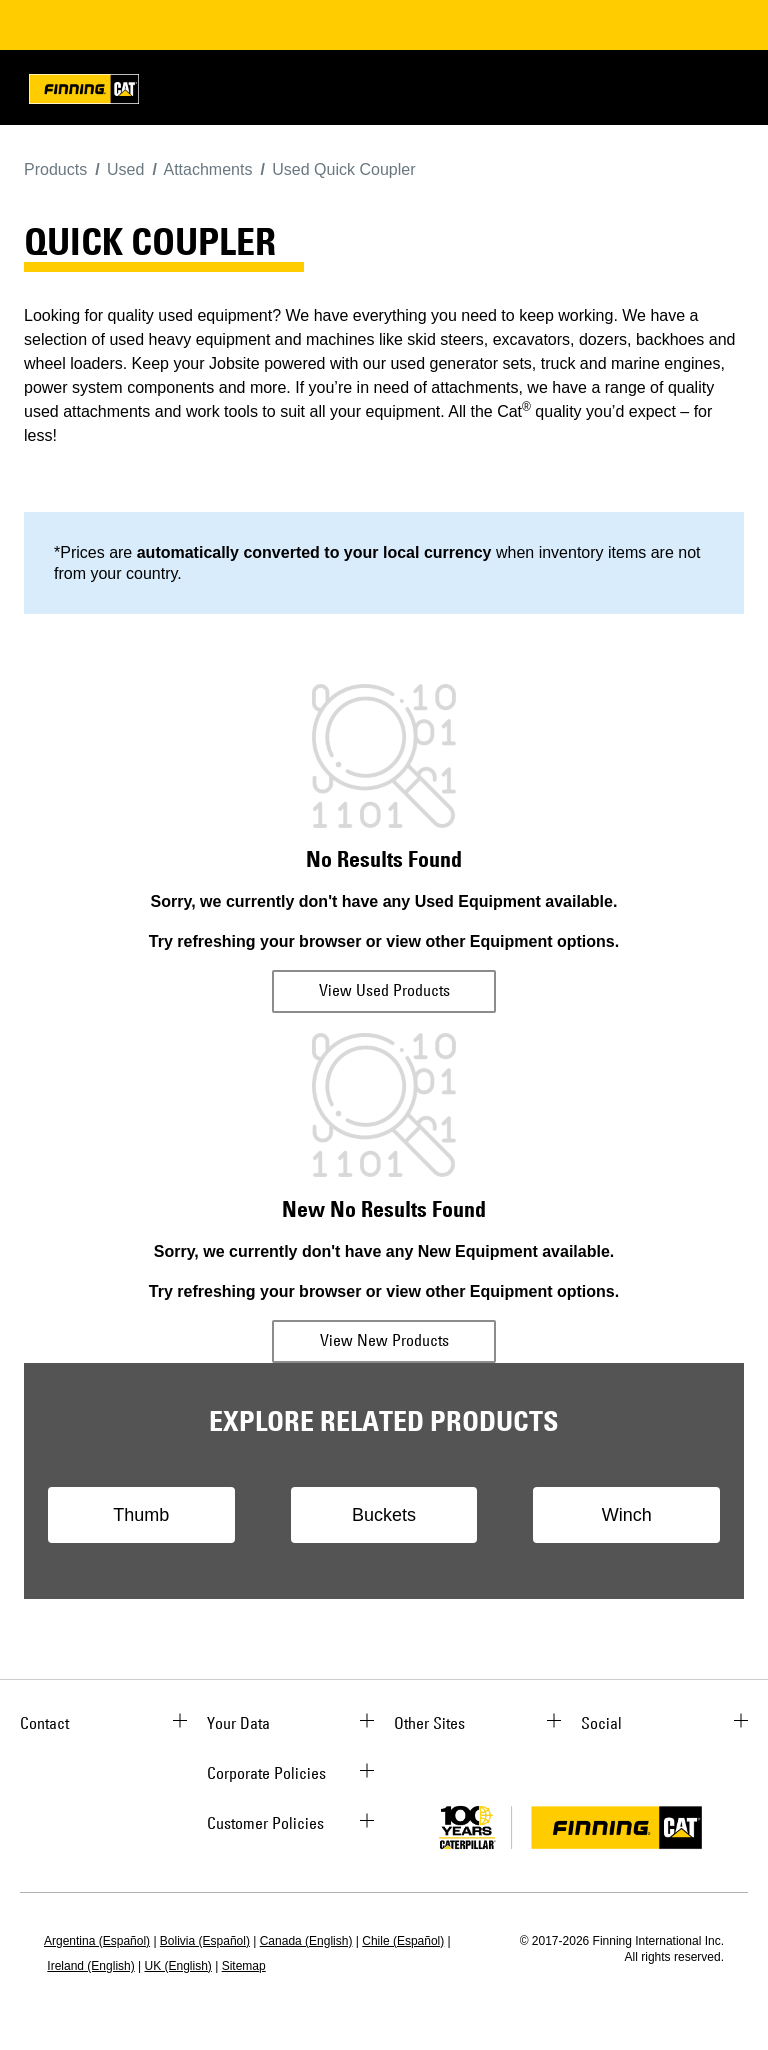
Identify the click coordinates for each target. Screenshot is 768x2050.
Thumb (141, 1515)
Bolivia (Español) (205, 1941)
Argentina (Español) (97, 1941)
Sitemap (244, 1966)
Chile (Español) (403, 1941)
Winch (627, 1515)
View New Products (384, 1340)
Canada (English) (306, 1941)
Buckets (384, 1515)
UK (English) (178, 1966)
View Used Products (384, 990)
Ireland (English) (90, 1966)
